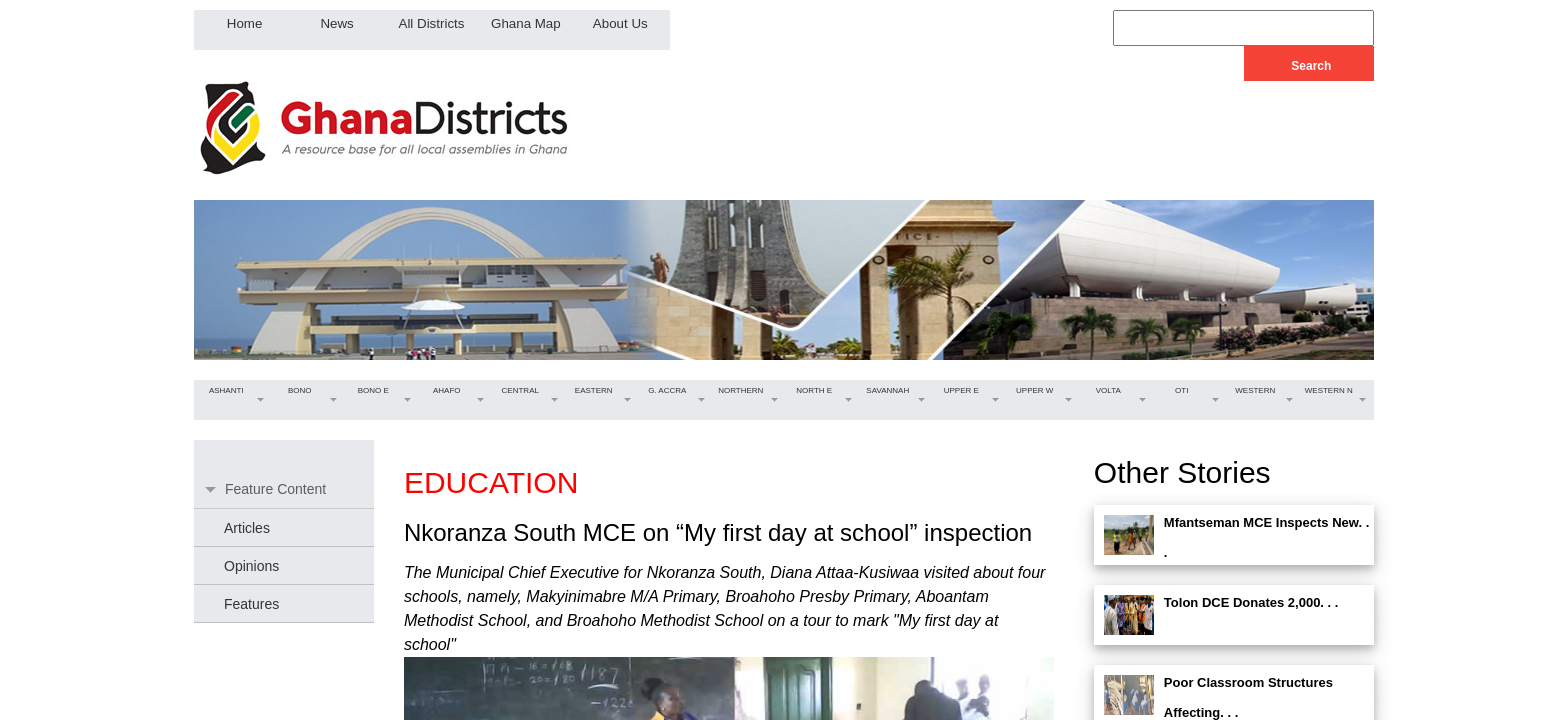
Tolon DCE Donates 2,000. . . (1251, 602)
